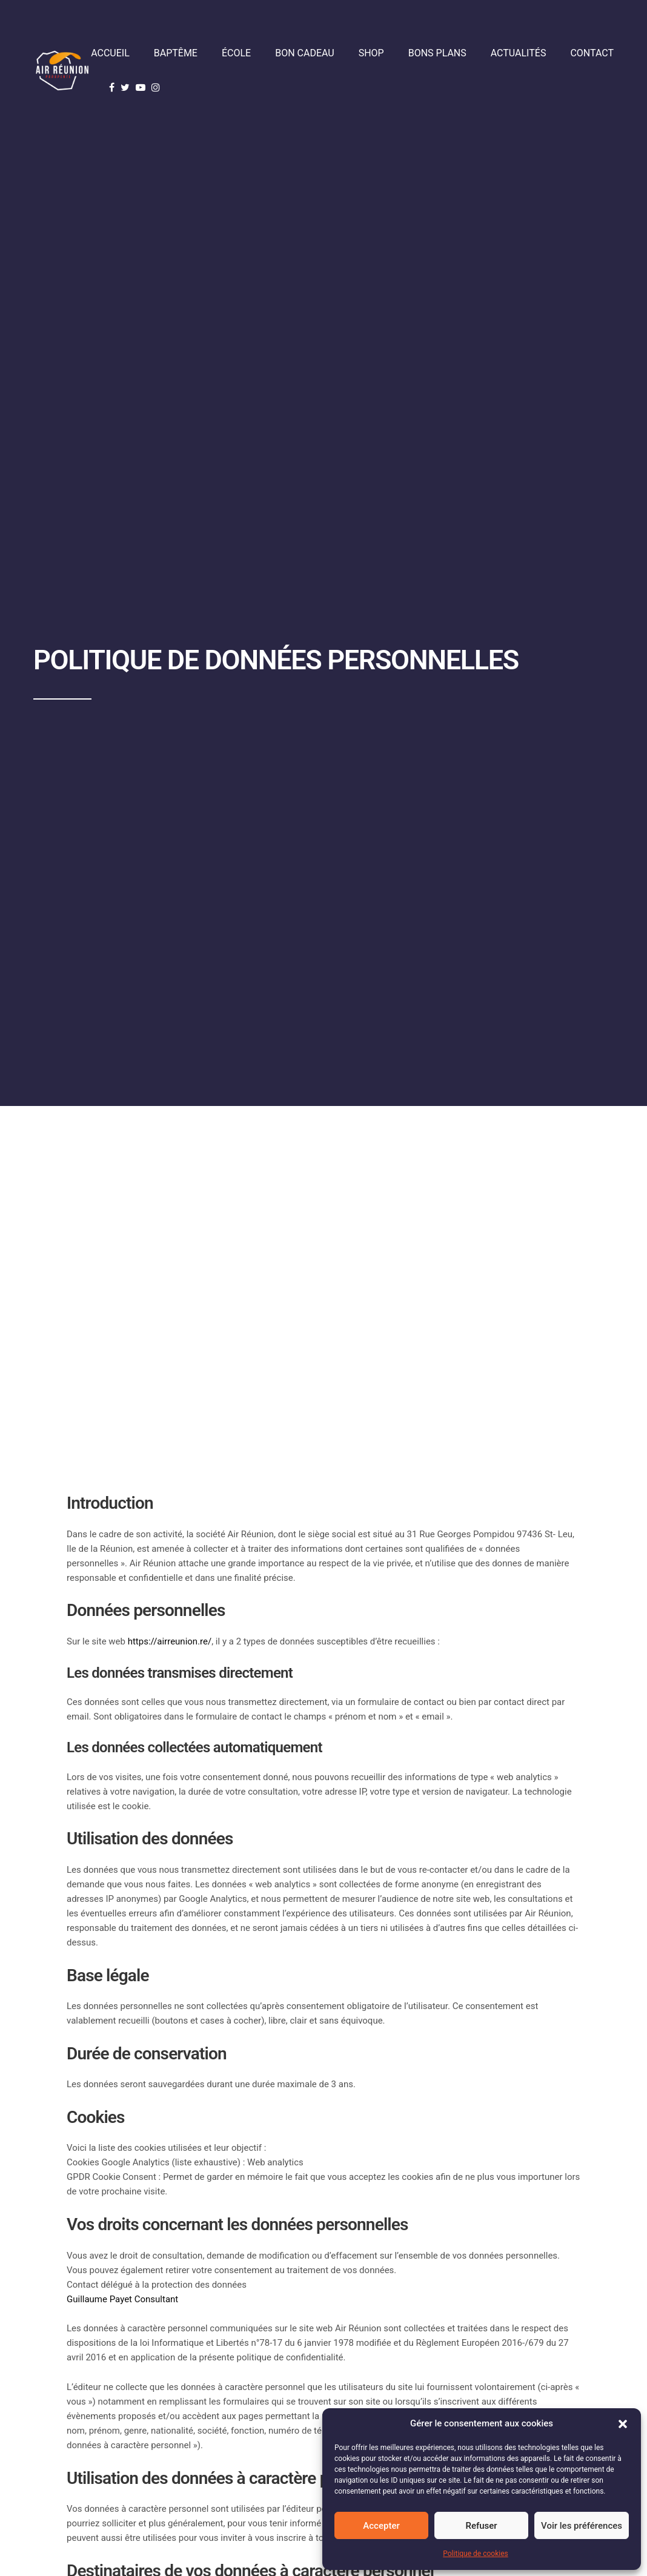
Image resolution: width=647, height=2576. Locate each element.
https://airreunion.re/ (169, 1641)
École (236, 53)
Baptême (175, 53)
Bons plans (437, 53)
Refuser (481, 2525)
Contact (592, 53)
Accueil (110, 53)
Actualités (518, 53)
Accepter (381, 2525)
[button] (623, 2424)
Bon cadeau (304, 53)
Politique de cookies (475, 2553)
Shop (371, 53)
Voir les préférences (581, 2525)
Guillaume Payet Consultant (124, 2299)
